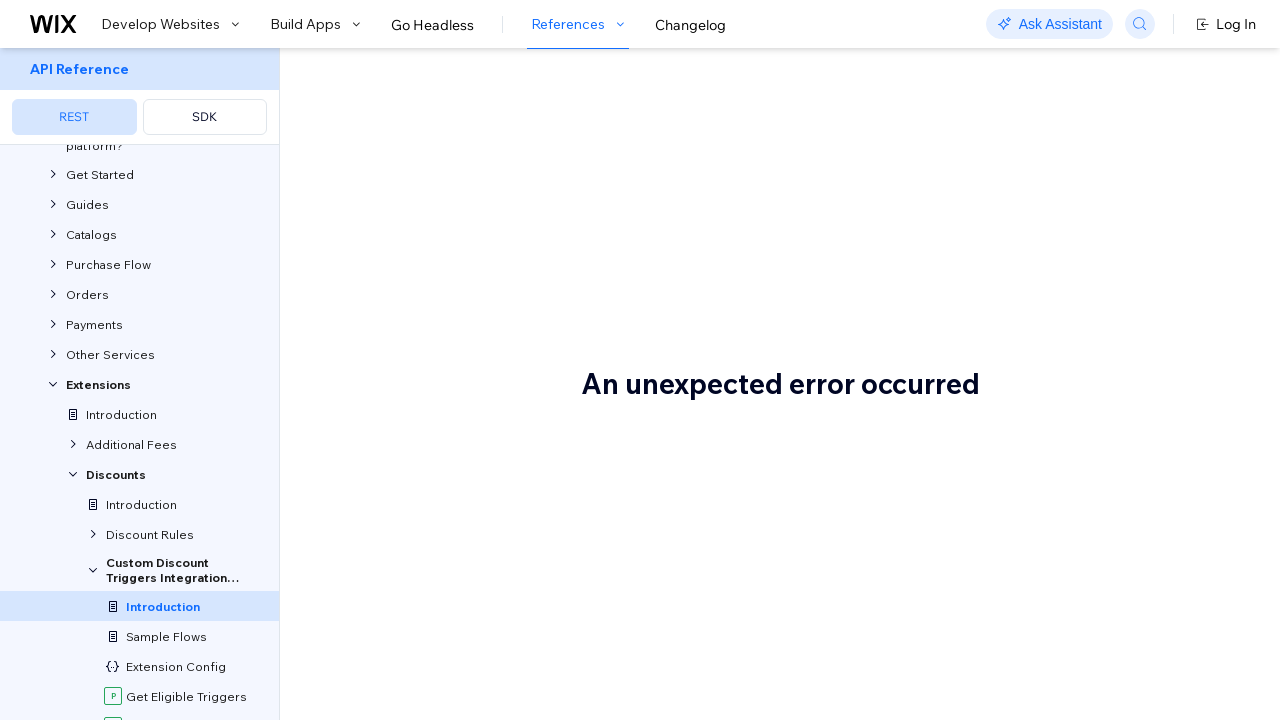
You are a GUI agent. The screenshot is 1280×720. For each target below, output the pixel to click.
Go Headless (432, 25)
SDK (204, 116)
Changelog (690, 25)
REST (74, 116)
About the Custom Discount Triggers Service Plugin (541, 138)
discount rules (380, 418)
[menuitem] (139, 96)
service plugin (714, 536)
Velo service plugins (415, 280)
